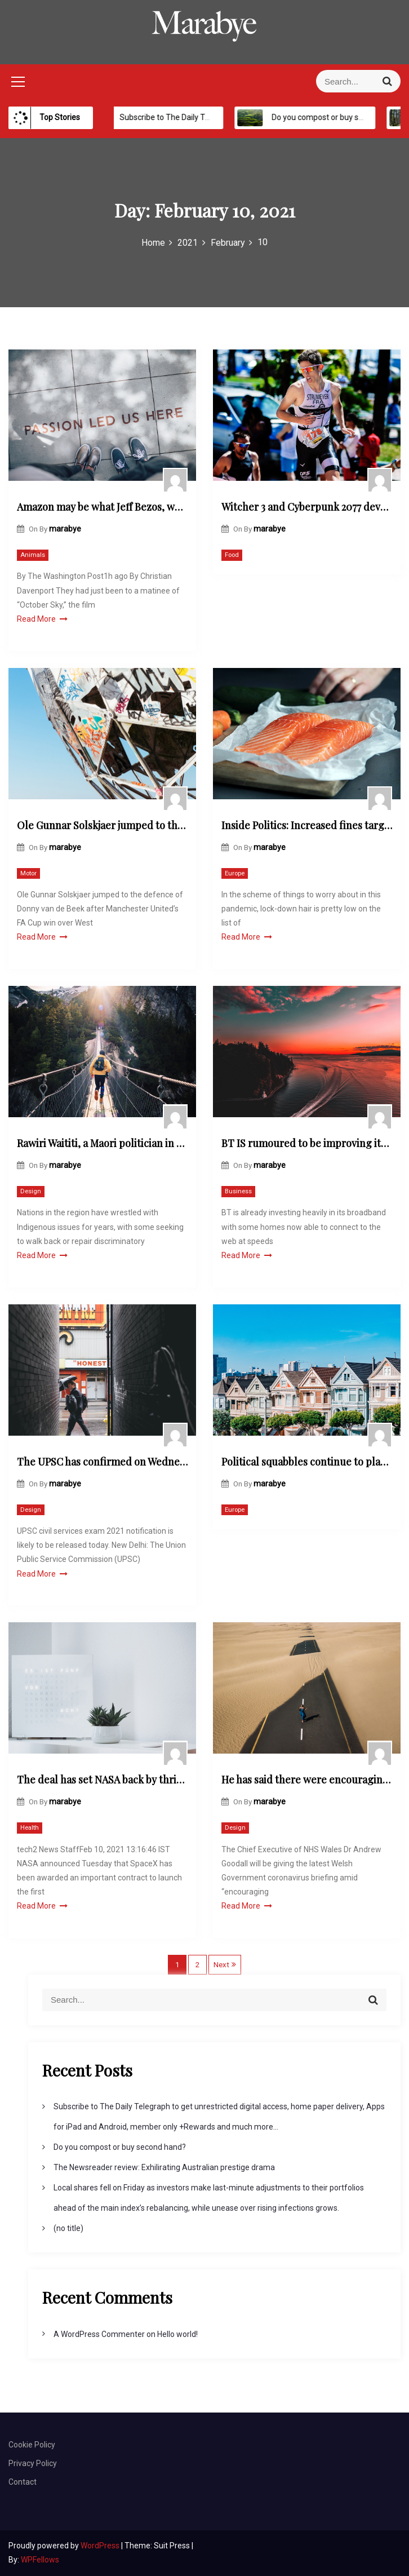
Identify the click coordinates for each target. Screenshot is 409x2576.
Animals (32, 555)
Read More (42, 618)
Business (238, 1191)
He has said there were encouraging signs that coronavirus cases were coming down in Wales (306, 1779)
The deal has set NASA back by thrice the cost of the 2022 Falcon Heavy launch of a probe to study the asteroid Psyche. (102, 1779)
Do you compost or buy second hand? (120, 2147)
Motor (28, 873)
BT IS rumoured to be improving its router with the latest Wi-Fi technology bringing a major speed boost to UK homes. (306, 1143)
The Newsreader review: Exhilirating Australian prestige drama (164, 2167)
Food (232, 555)
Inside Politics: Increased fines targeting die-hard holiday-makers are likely (306, 825)
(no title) (68, 2228)
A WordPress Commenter (99, 2334)
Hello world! (177, 2334)
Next (221, 1964)
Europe (234, 873)
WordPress (101, 2545)
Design (30, 1191)
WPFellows (40, 2559)
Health (29, 1827)
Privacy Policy (32, 2463)
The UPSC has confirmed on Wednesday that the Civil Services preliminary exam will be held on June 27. (102, 1461)
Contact (22, 2481)
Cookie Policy (31, 2444)
